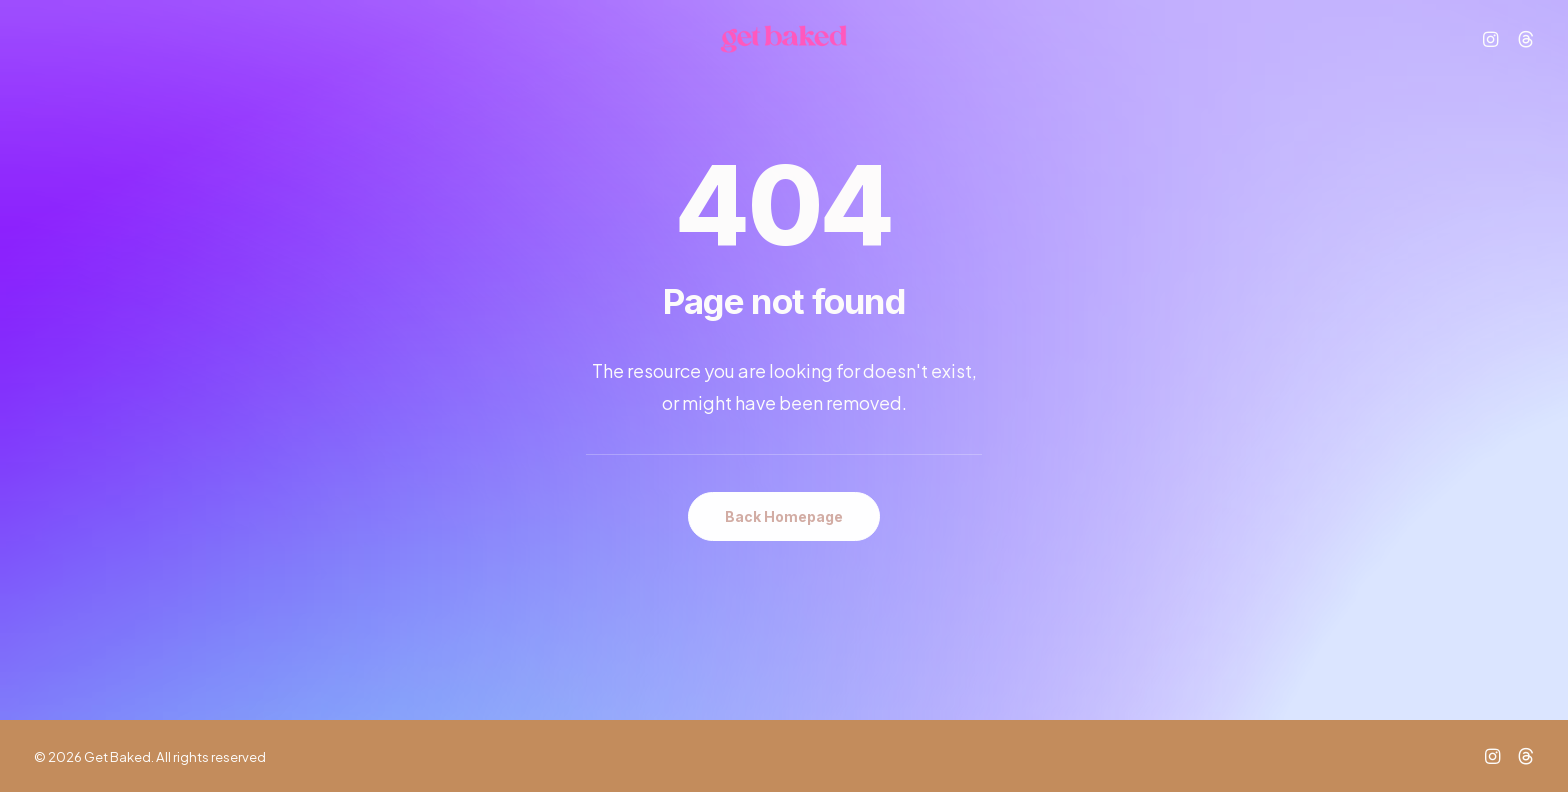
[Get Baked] (783, 50)
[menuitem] (1493, 50)
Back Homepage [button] (784, 516)
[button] (1493, 50)
